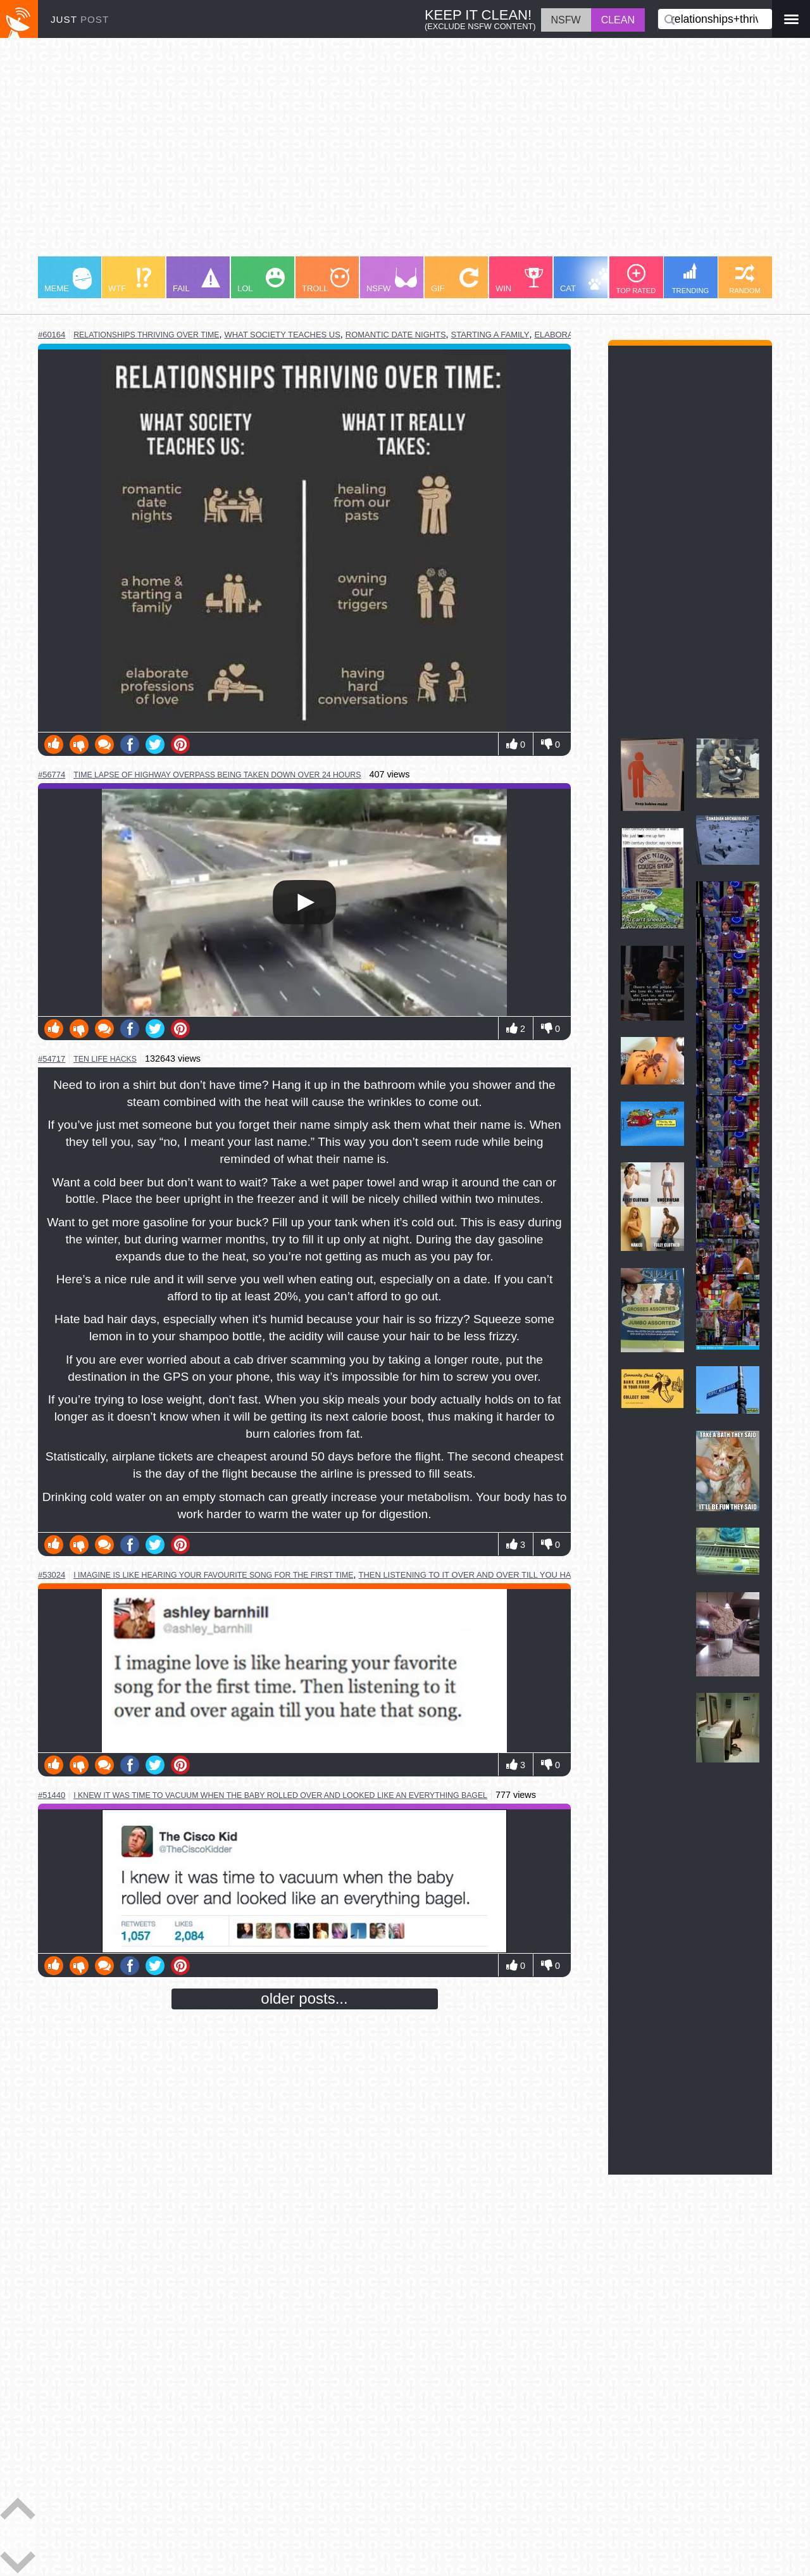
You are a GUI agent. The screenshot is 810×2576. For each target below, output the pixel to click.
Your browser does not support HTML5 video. (304, 902)
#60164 (51, 334)
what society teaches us (282, 334)
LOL (261, 280)
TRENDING (690, 278)
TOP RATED (636, 279)
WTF (129, 280)
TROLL (325, 280)
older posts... (304, 1998)
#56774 (51, 774)
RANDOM (745, 279)
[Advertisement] (405, 153)
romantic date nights (396, 334)
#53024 (51, 1575)
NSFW (391, 280)
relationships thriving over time (146, 334)
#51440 (51, 1795)
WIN (519, 280)
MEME (68, 280)
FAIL (196, 280)
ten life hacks (105, 1059)
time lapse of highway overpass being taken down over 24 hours (217, 774)
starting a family (490, 334)
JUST (80, 19)
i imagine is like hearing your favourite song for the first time (213, 1575)
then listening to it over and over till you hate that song (494, 1575)
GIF (454, 280)
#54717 (51, 1059)
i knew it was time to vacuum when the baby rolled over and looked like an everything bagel (280, 1795)
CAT (586, 280)
